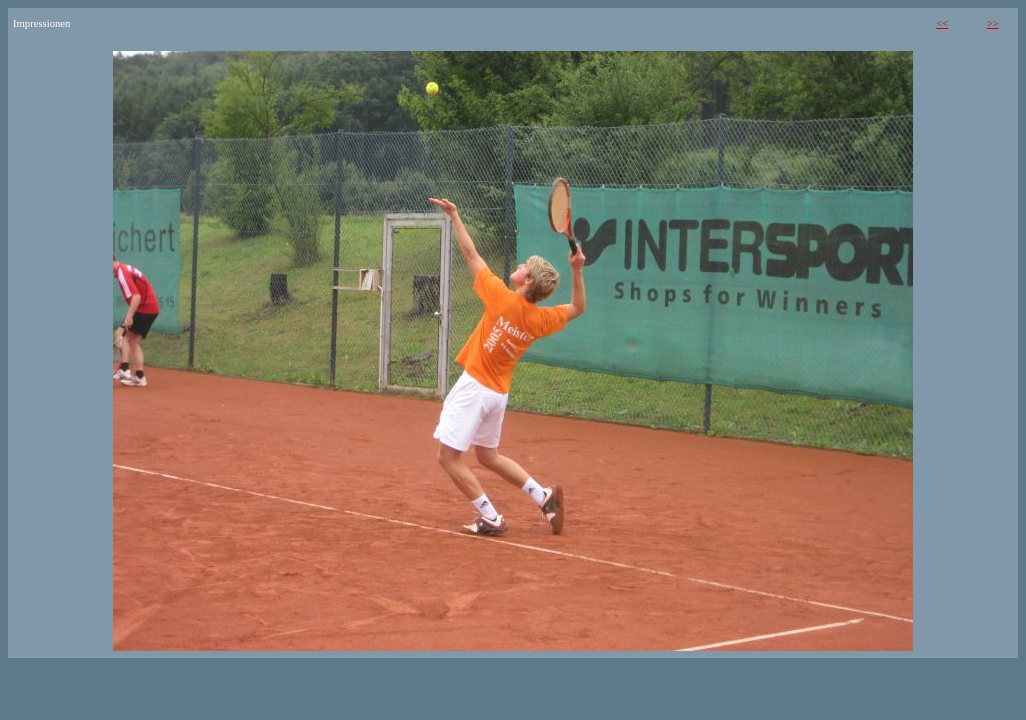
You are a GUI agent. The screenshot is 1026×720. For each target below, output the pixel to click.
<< (942, 23)
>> (993, 23)
